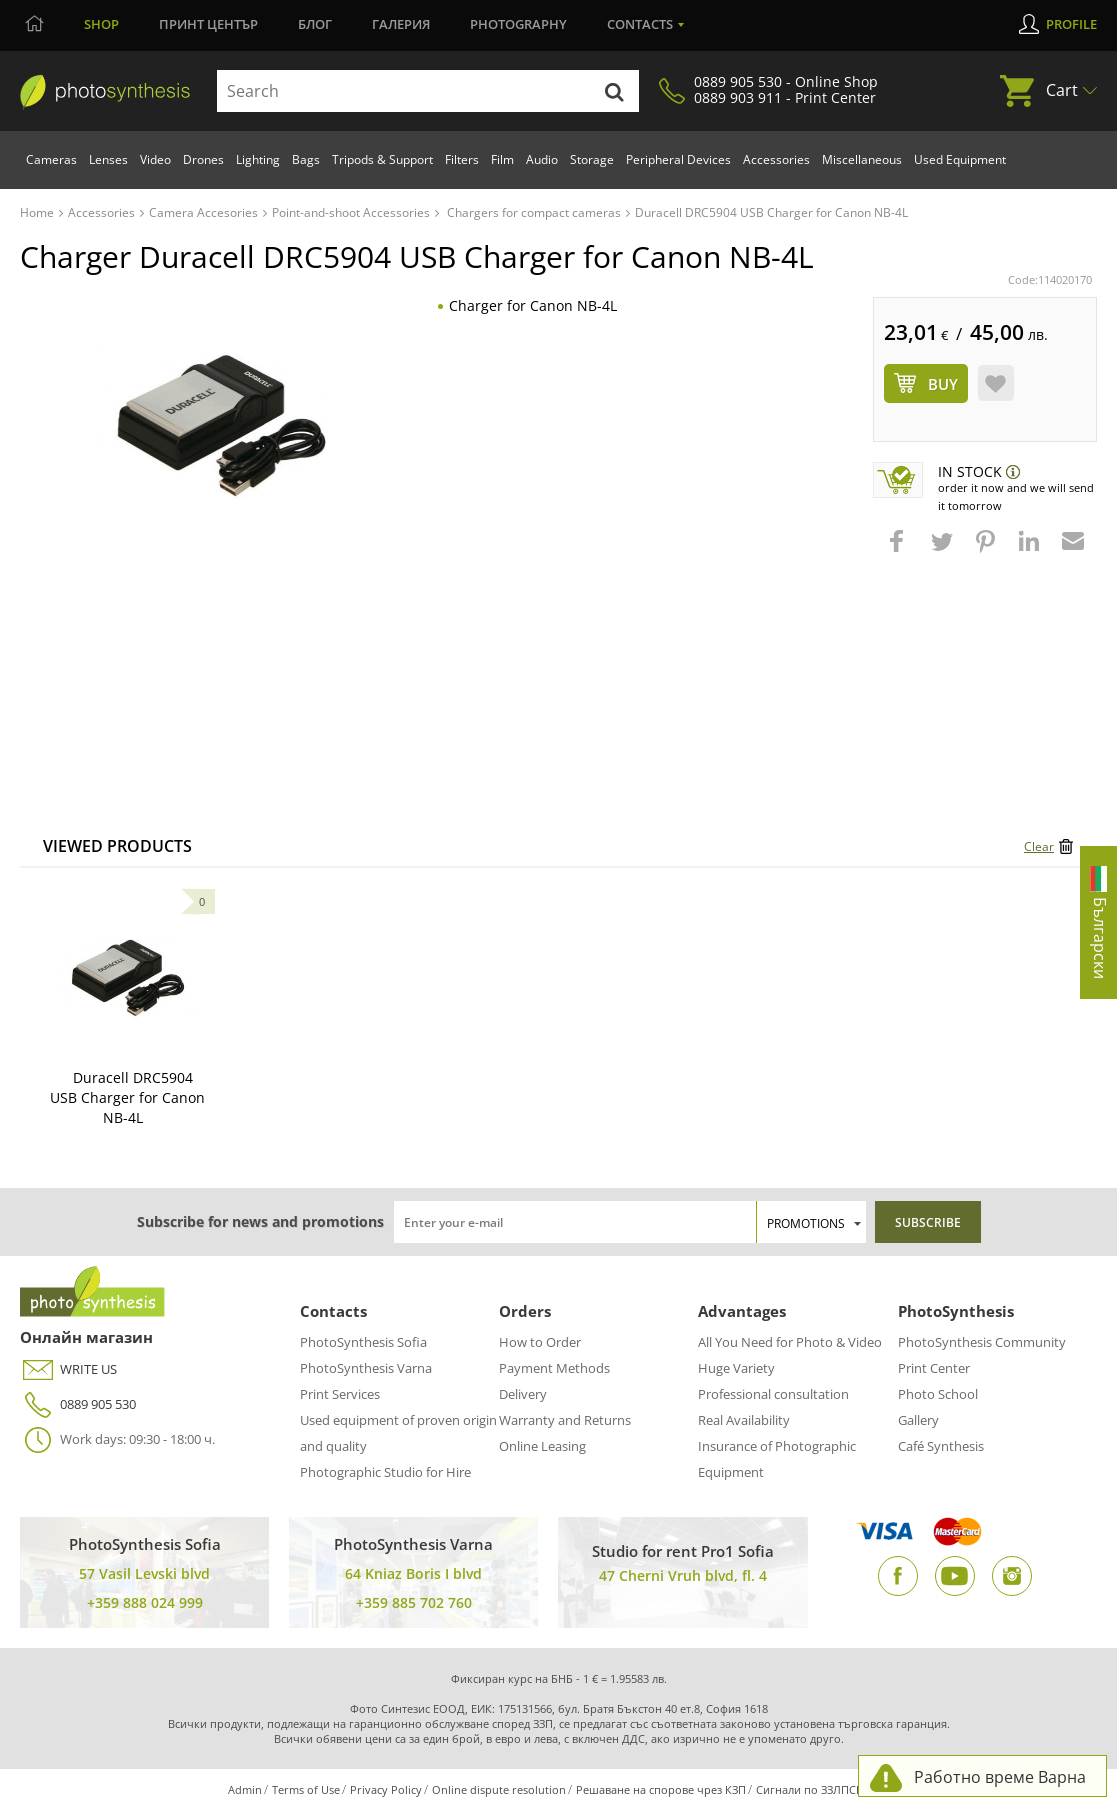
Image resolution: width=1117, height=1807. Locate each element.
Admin (245, 1789)
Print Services (340, 1394)
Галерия (401, 24)
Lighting (258, 159)
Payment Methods (554, 1368)
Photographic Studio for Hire (385, 1472)
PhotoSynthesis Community (982, 1342)
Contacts (640, 24)
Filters (462, 159)
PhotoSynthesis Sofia (363, 1342)
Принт (208, 24)
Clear (1039, 846)
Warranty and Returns (565, 1420)
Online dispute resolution (499, 1789)
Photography (518, 24)
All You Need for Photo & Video (790, 1342)
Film (502, 159)
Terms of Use (306, 1789)
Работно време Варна (1000, 1777)
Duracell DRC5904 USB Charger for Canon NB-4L (127, 1097)
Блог (315, 24)
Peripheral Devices (678, 159)
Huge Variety (736, 1368)
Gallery (918, 1420)
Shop (101, 24)
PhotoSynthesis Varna (366, 1368)
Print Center (934, 1368)
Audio (542, 159)
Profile (1071, 24)
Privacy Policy (386, 1789)
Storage (592, 159)
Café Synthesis (941, 1446)
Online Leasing (542, 1446)
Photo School (938, 1394)
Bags (306, 159)
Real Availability (744, 1420)
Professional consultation (773, 1394)
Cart (1062, 90)
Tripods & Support (382, 159)
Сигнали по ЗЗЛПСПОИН (822, 1789)
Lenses (108, 159)
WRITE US (68, 1369)
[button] (899, 551)
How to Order (540, 1342)
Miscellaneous (862, 159)
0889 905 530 (78, 1404)
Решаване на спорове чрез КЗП (661, 1789)
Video (155, 159)
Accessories (776, 159)
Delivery (523, 1394)
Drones (203, 159)
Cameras (51, 159)
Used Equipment (960, 159)
